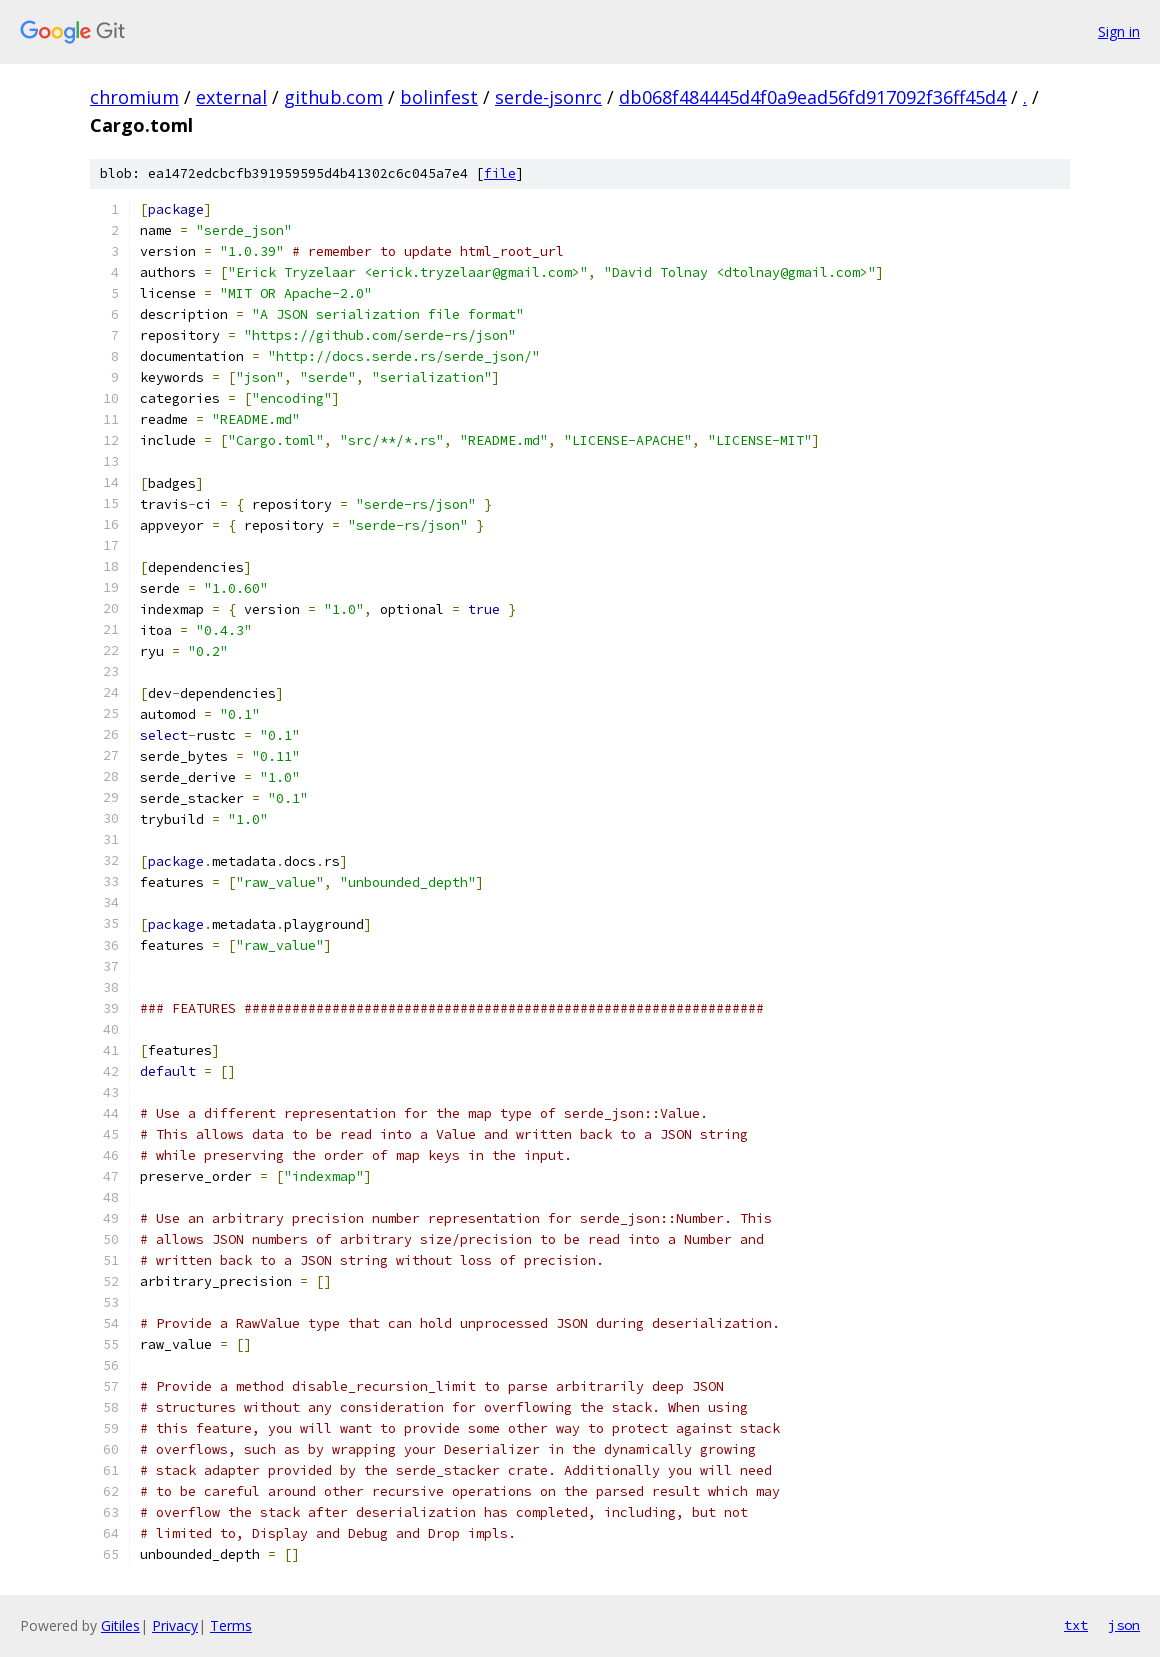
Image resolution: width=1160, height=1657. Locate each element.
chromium (134, 97)
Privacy (175, 1625)
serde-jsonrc (548, 97)
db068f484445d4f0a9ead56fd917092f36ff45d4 (812, 97)
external (231, 97)
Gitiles (120, 1625)
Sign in (1119, 31)
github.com (333, 97)
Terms (231, 1625)
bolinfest (439, 97)
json (1124, 1625)
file (500, 173)
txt (1076, 1625)
